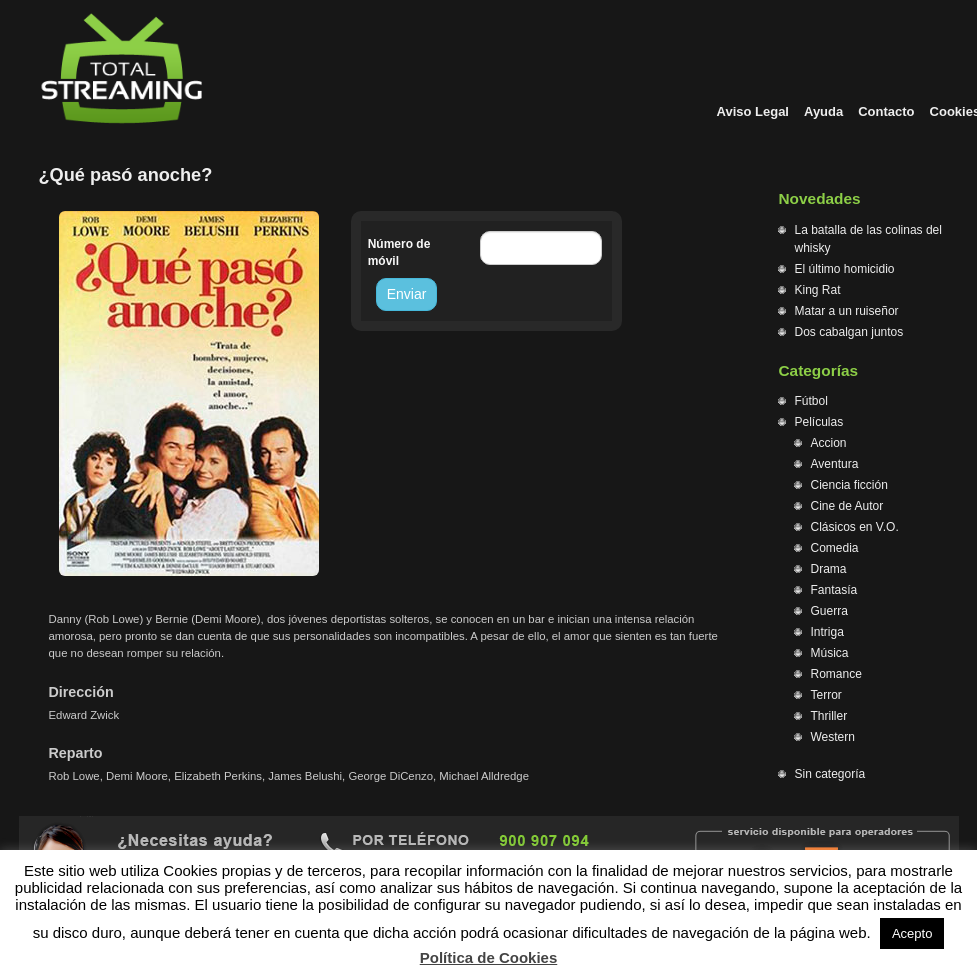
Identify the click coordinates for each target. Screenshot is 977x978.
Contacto (886, 111)
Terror (826, 695)
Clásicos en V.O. (855, 527)
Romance (836, 674)
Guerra (829, 611)
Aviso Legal (753, 111)
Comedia (835, 548)
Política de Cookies (489, 957)
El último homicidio (845, 269)
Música (830, 653)
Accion (829, 443)
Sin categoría (830, 774)
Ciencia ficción (849, 485)
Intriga (827, 632)
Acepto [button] (912, 933)
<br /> (399, 396)
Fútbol (811, 401)
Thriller (829, 716)
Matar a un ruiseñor (847, 311)
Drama (829, 569)
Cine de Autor (847, 506)
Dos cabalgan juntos (849, 332)
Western (833, 737)
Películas (819, 422)
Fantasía (834, 590)
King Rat (818, 290)
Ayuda (823, 111)
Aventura (835, 464)
